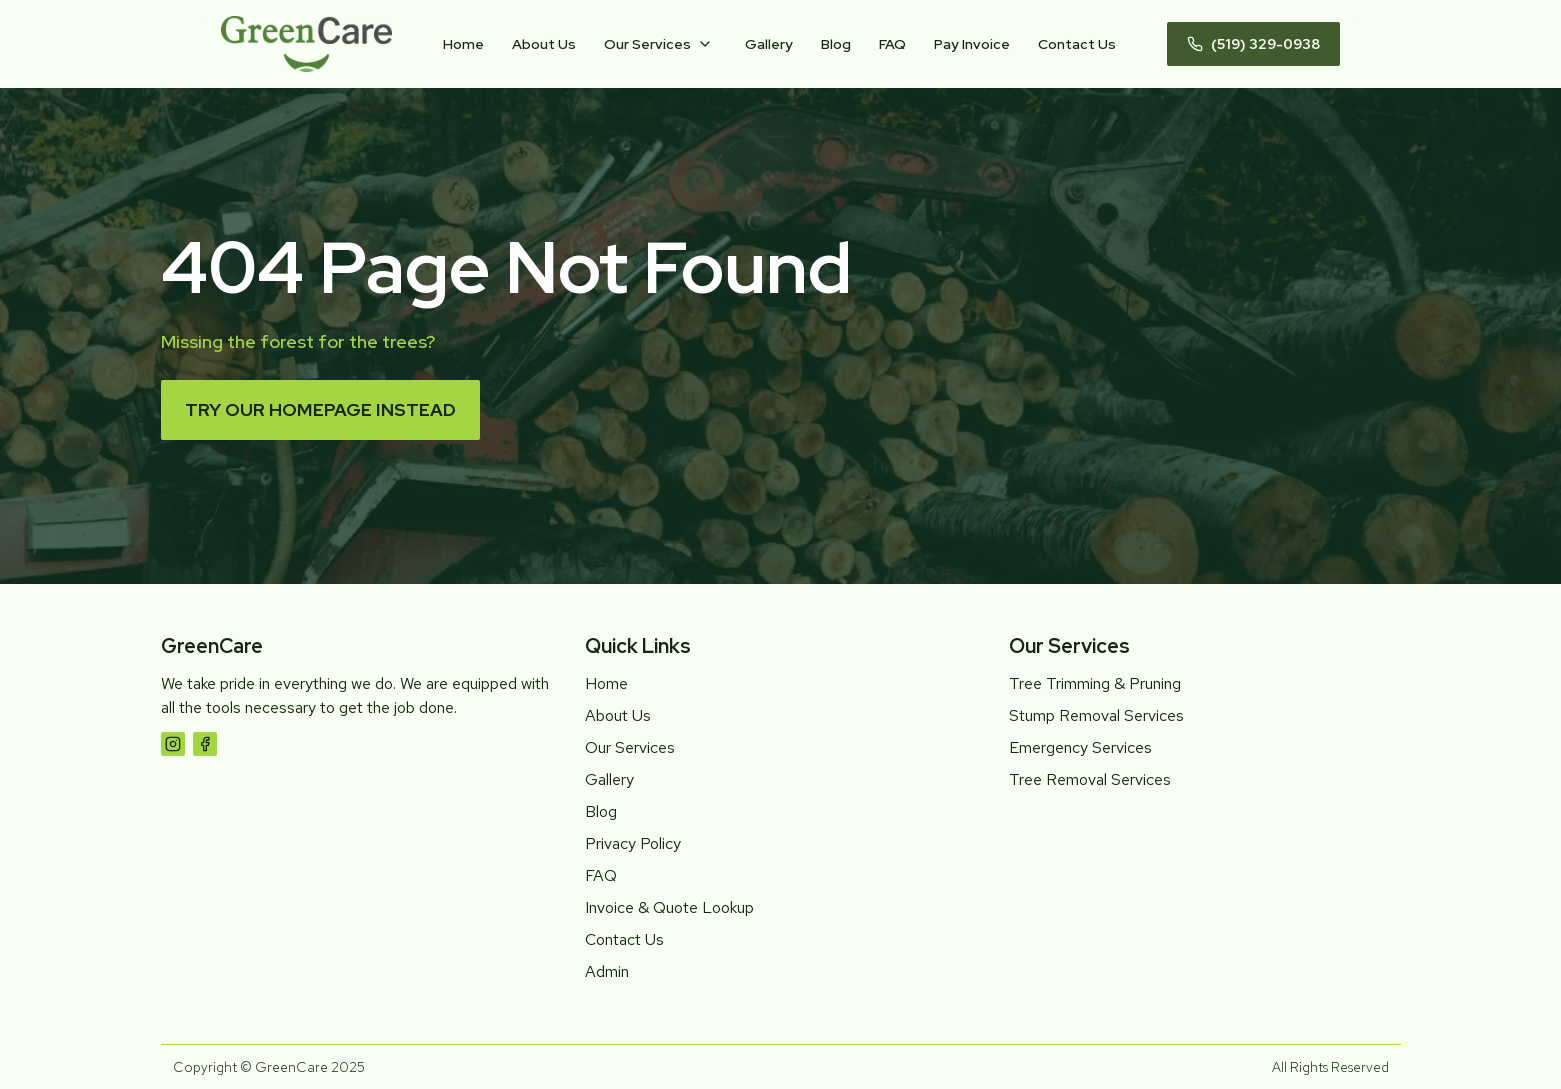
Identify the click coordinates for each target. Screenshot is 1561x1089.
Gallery (769, 44)
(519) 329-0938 (1253, 44)
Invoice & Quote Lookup (669, 907)
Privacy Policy (633, 843)
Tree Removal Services (1090, 779)
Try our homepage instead (320, 409)
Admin (607, 971)
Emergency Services (1080, 747)
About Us (544, 44)
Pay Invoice (972, 44)
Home (463, 44)
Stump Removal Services (1096, 715)
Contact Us (1077, 44)
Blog (836, 44)
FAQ (892, 44)
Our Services (647, 44)
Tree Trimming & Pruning (1095, 683)
